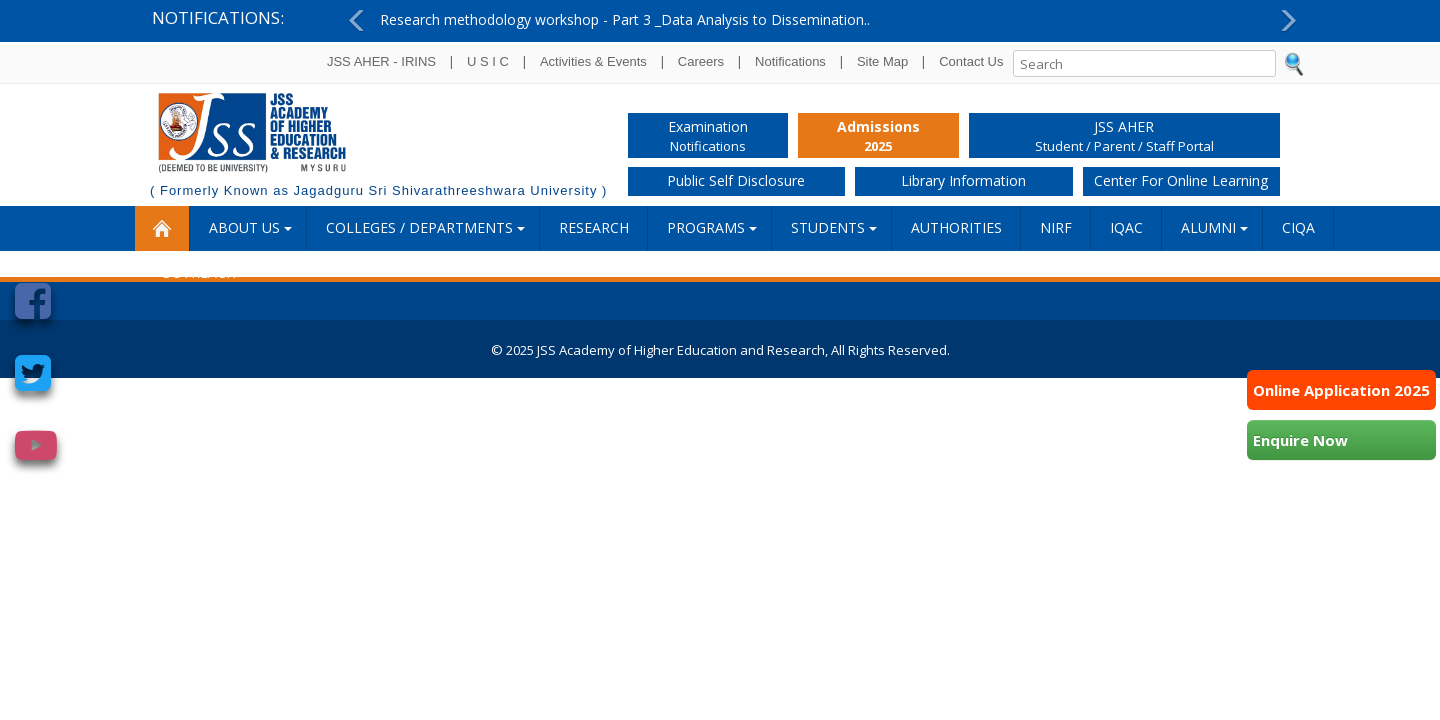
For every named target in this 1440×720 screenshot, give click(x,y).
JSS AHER (1124, 137)
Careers (701, 61)
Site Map (882, 61)
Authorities (956, 227)
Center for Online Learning (1181, 180)
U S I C (488, 61)
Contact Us (971, 61)
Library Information (963, 180)
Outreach (198, 272)
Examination (708, 137)
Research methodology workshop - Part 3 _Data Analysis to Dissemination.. (625, 19)
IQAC (1126, 227)
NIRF (1056, 227)
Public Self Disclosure (736, 180)
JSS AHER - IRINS (381, 61)
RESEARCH (594, 227)
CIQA (1298, 227)
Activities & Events (593, 61)
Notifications (790, 61)
